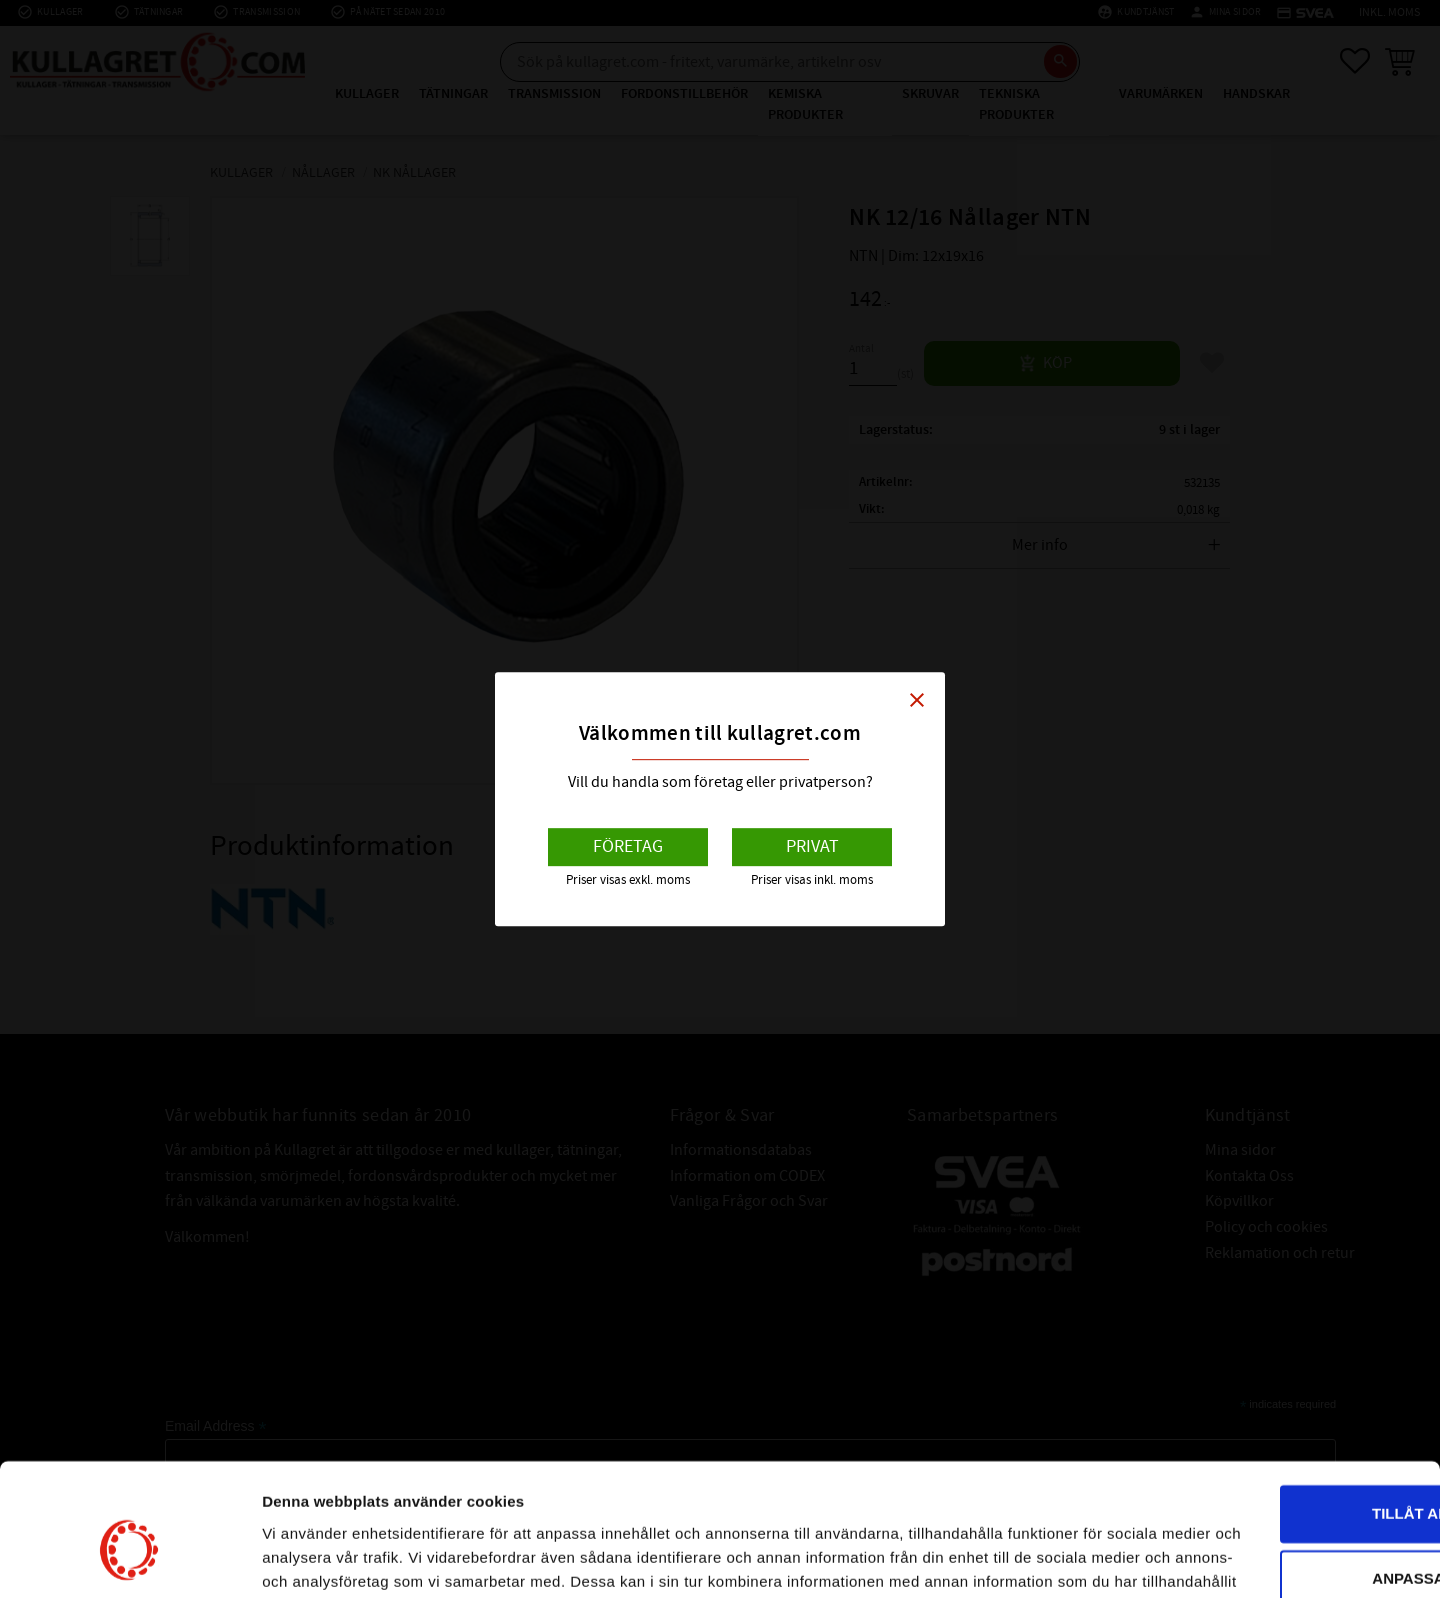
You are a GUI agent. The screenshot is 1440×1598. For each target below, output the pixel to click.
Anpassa (1274, 1452)
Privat (812, 846)
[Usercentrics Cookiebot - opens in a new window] (129, 1559)
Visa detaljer (306, 1558)
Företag (628, 846)
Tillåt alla (1272, 1387)
